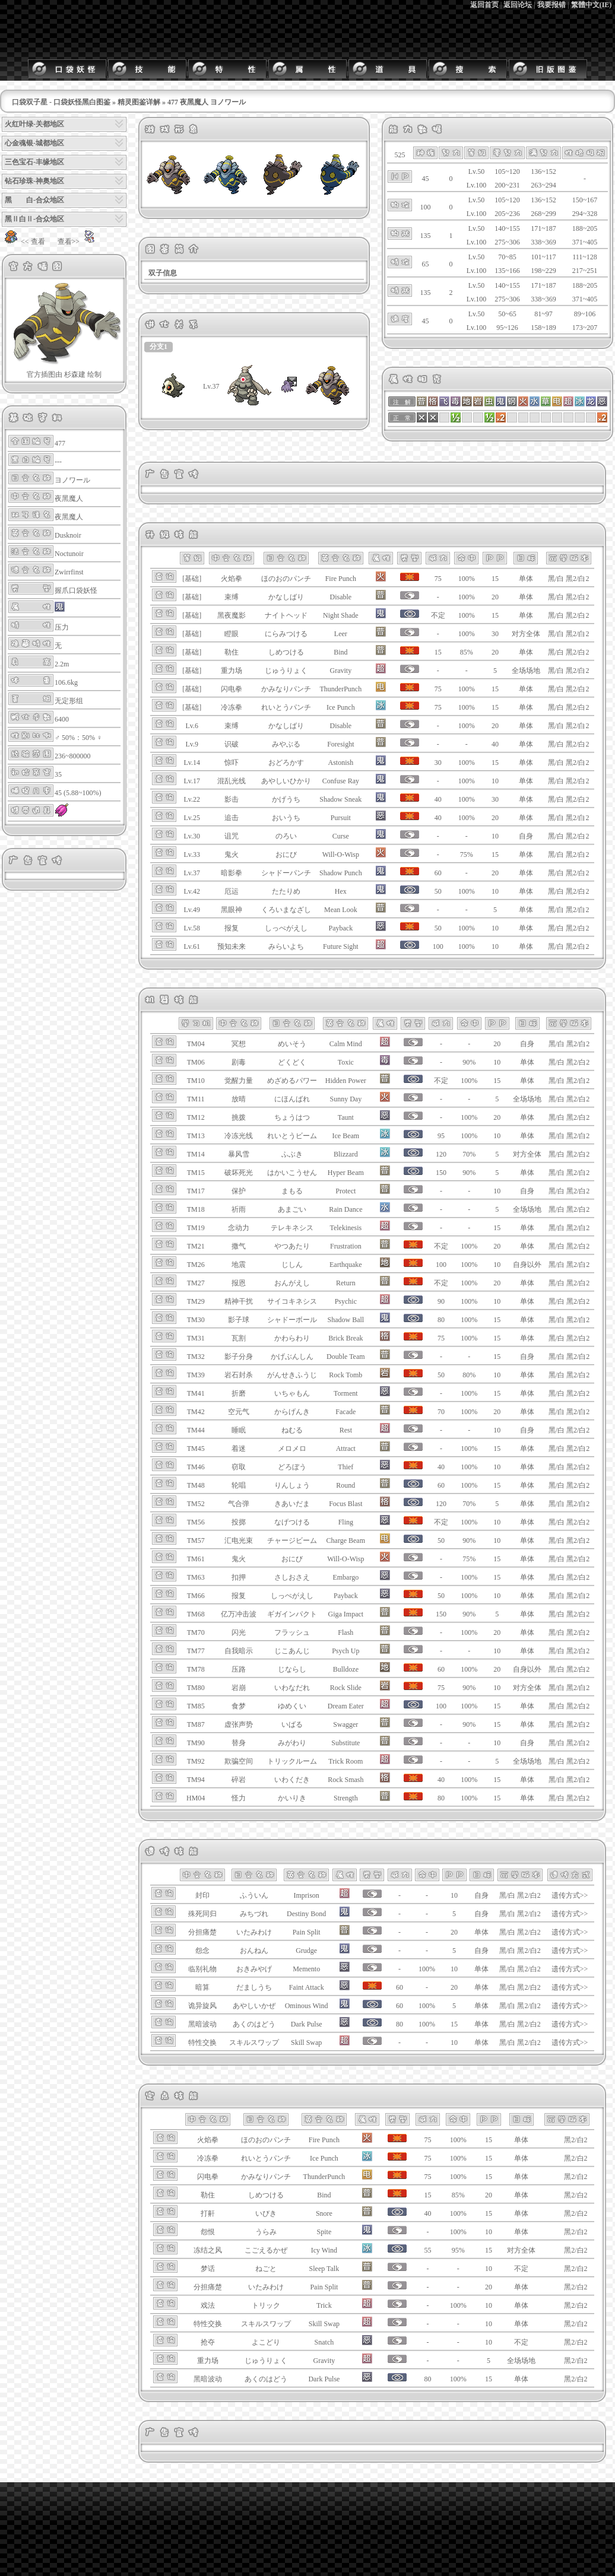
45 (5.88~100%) (78, 793)
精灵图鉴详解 (139, 102)
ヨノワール (72, 480)
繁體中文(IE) (591, 5)
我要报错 (551, 5)
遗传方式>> (569, 1895)
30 (495, 634)
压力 (62, 627)
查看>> (78, 241)
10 (495, 781)
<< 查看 (23, 241)
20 (495, 597)
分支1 (158, 346)
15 (495, 578)
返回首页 (484, 5)
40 (495, 744)
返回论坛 (517, 5)
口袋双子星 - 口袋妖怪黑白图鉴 (61, 102)
